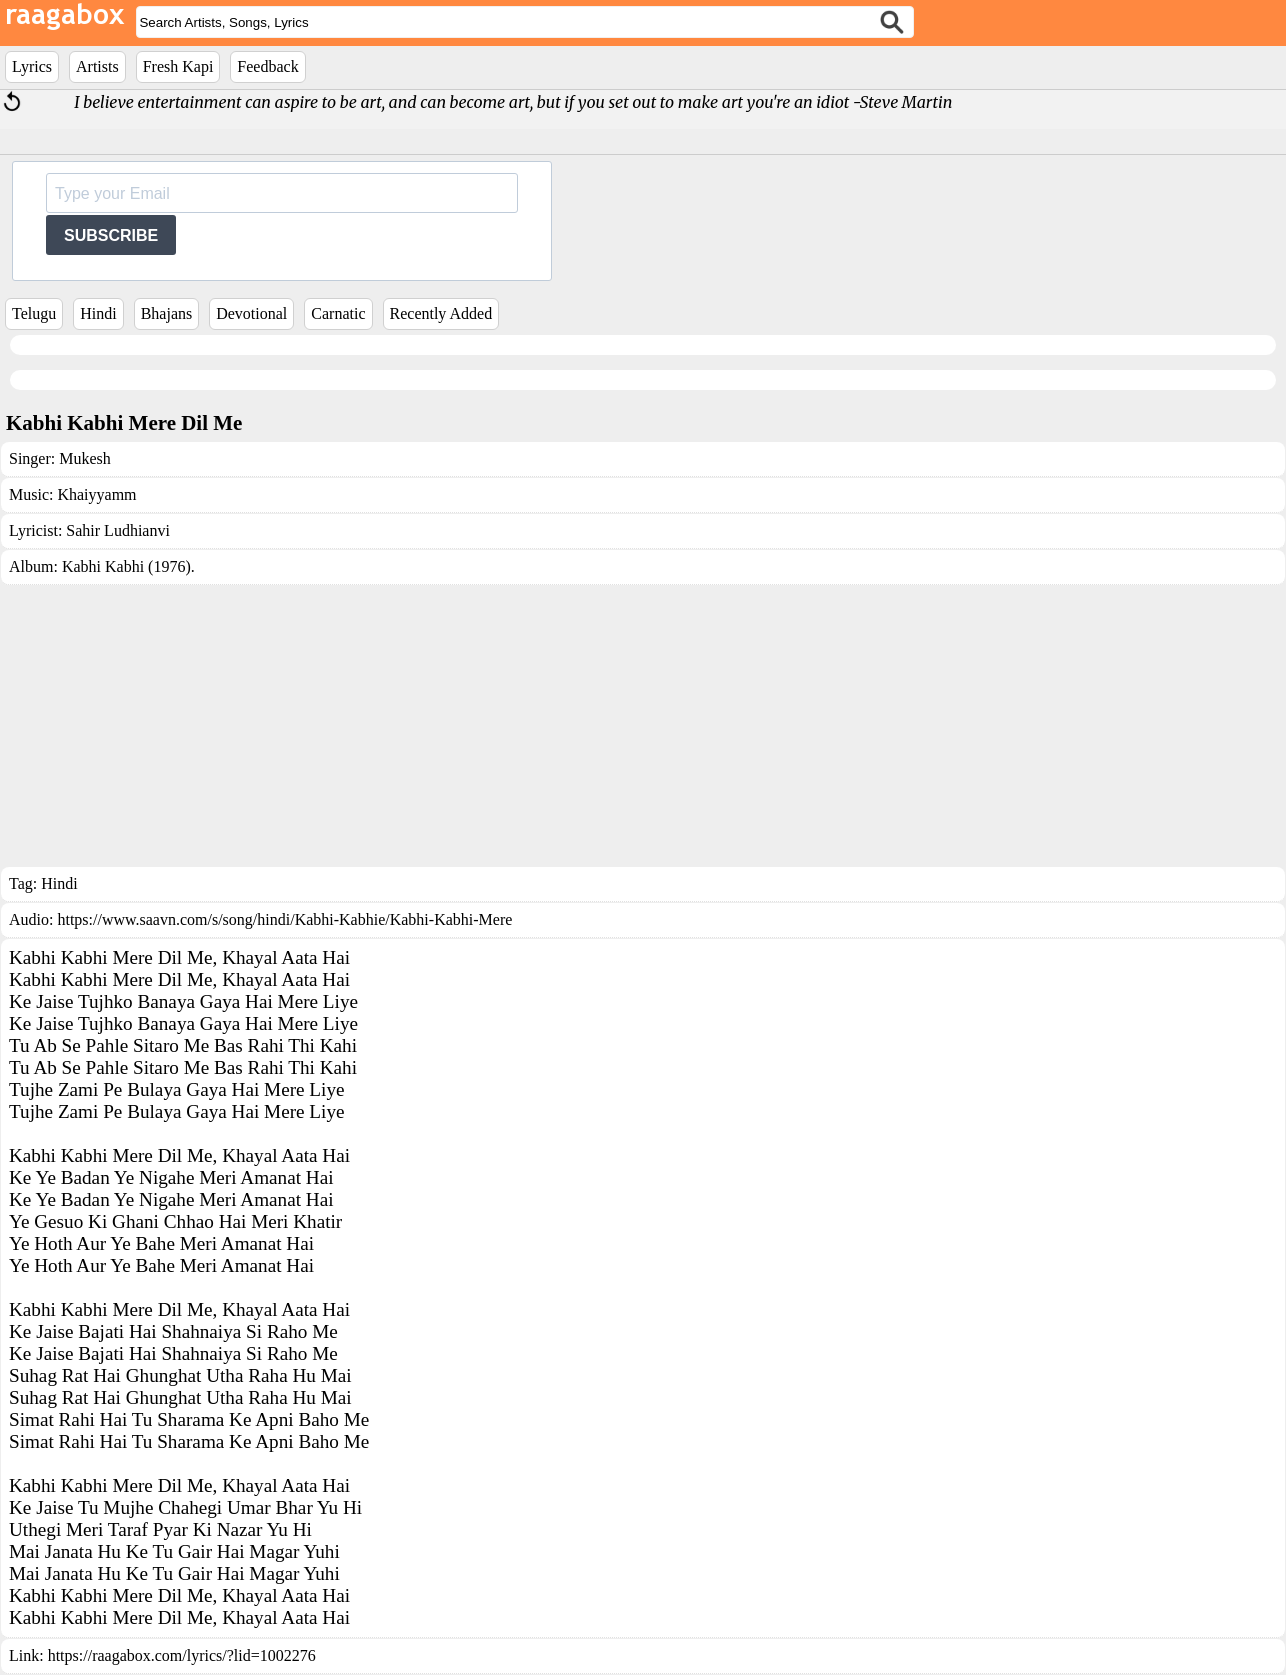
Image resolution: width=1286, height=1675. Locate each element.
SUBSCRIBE (111, 235)
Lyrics (32, 66)
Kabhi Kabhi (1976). (128, 566)
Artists (97, 66)
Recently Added (441, 313)
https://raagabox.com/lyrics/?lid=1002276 (182, 1655)
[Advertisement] (643, 726)
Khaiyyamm (96, 494)
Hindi (98, 313)
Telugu (34, 313)
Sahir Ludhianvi (118, 530)
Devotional (251, 313)
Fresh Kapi (178, 66)
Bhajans (167, 313)
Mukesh (85, 458)
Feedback (267, 66)
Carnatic (338, 313)
